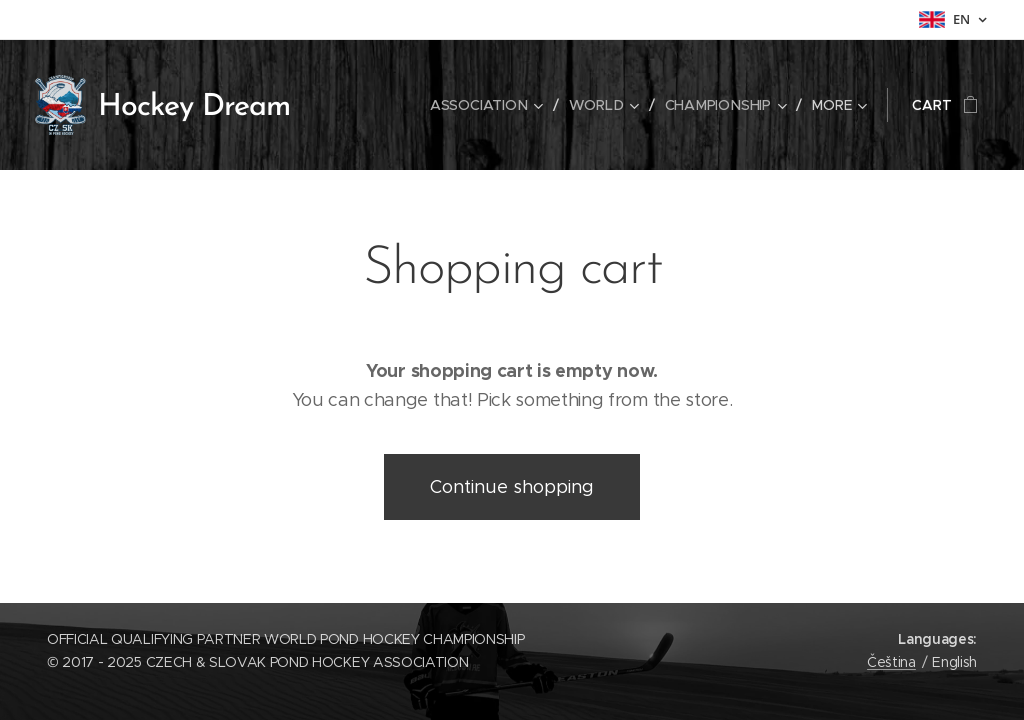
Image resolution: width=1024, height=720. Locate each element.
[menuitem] (491, 105)
